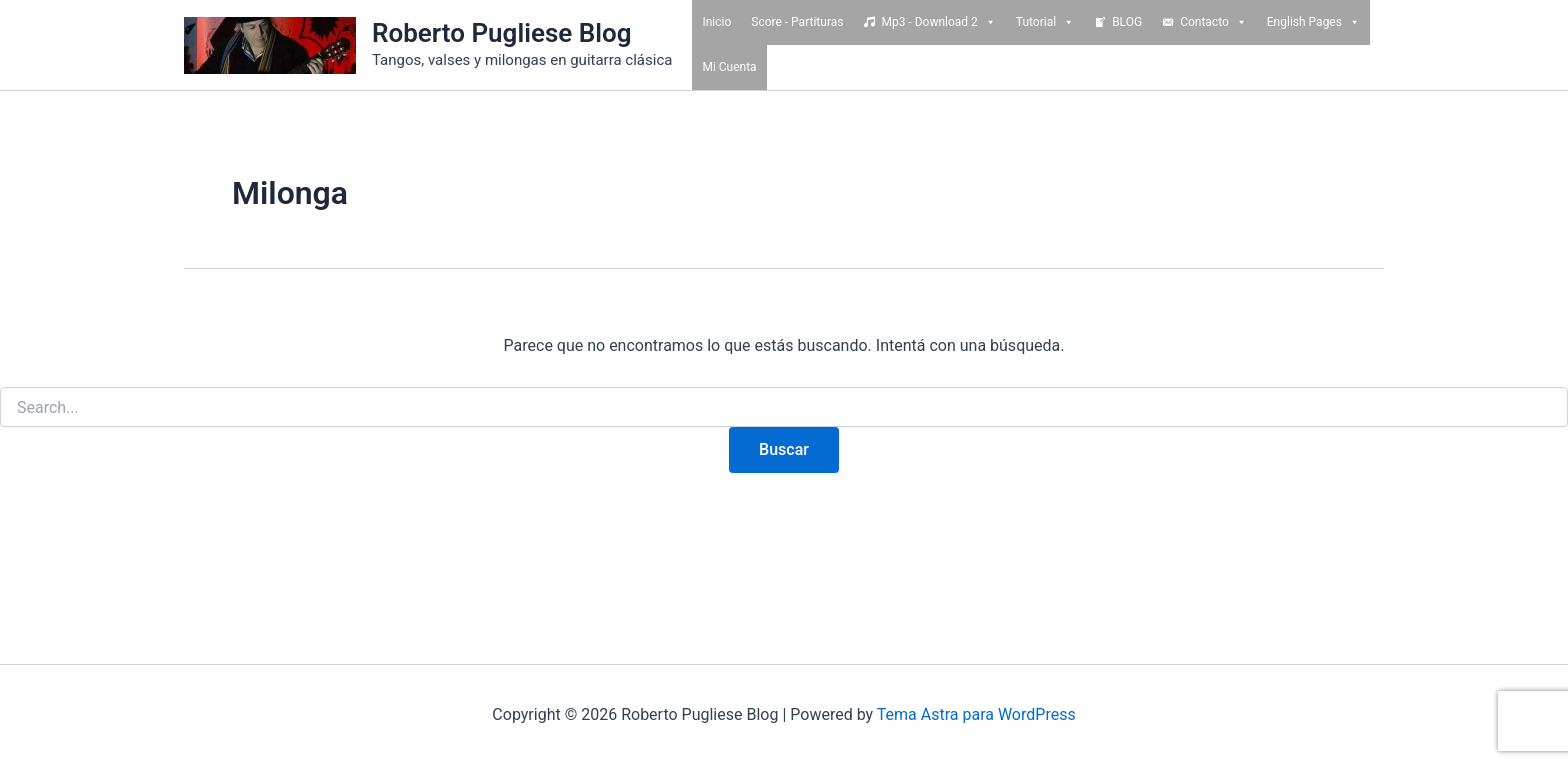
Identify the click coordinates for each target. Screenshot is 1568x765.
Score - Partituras (797, 22)
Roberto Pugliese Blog (502, 33)
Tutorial (1045, 22)
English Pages (1313, 22)
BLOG (1127, 22)
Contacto (1213, 22)
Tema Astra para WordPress (976, 714)
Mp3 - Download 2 (938, 22)
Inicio (716, 22)
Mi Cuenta (729, 67)
